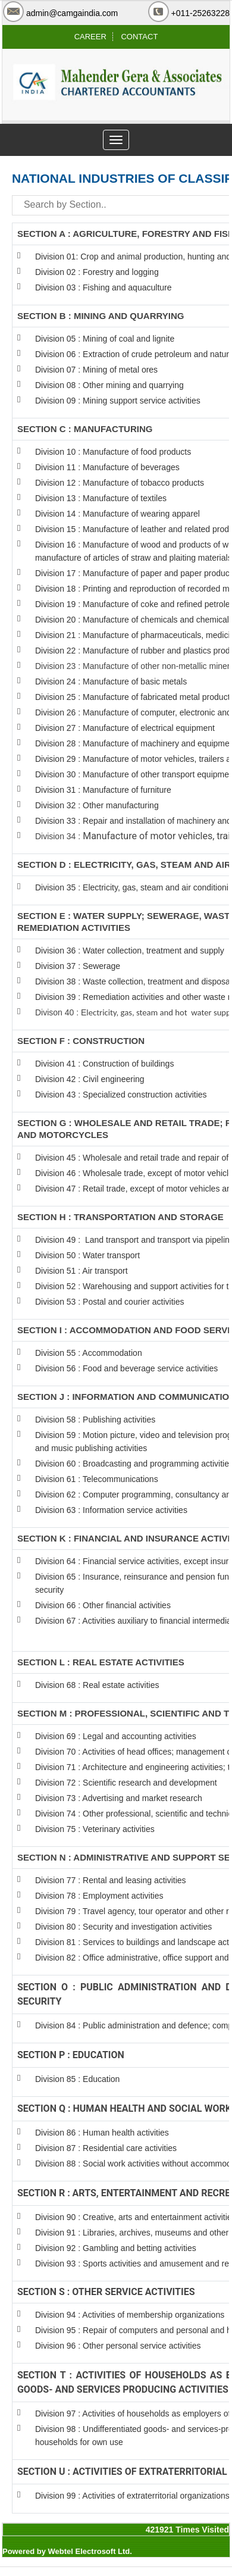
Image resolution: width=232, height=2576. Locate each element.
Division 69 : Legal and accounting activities (115, 1736)
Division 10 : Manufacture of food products (113, 452)
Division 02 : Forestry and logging (97, 272)
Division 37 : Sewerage (77, 966)
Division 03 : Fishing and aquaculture (103, 287)
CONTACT (139, 36)
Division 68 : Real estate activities (97, 1685)
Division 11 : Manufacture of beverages (107, 467)
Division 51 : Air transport (81, 1271)
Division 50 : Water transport (87, 1255)
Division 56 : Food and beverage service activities (126, 1368)
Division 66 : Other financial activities (103, 1605)
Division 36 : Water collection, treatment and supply (129, 950)
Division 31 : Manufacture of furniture (103, 790)
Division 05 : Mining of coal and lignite (104, 338)
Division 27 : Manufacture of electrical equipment (125, 728)
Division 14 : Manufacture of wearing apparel (117, 513)
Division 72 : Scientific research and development (127, 1782)
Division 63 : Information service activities (111, 1510)
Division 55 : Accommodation (90, 1353)
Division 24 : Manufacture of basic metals (111, 681)
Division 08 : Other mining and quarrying (109, 385)
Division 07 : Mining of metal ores (96, 369)
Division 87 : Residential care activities (106, 2148)
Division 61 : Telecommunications (96, 1479)
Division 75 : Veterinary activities (95, 1829)
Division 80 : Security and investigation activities (123, 1926)
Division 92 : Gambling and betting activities (115, 2248)
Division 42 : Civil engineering (90, 1079)
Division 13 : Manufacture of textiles (101, 498)
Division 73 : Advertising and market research (118, 1798)
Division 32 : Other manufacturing (97, 805)
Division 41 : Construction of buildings (104, 1063)
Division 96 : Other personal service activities (118, 2345)
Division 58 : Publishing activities (95, 1419)
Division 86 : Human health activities (102, 2132)
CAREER (90, 36)
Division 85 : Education (77, 2079)
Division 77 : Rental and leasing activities (110, 1880)
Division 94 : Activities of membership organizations (129, 2314)
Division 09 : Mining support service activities (117, 400)
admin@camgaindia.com (72, 13)
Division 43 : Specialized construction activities (121, 1094)
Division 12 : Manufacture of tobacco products (119, 482)
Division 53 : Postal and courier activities (109, 1301)
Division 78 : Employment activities (100, 1895)
